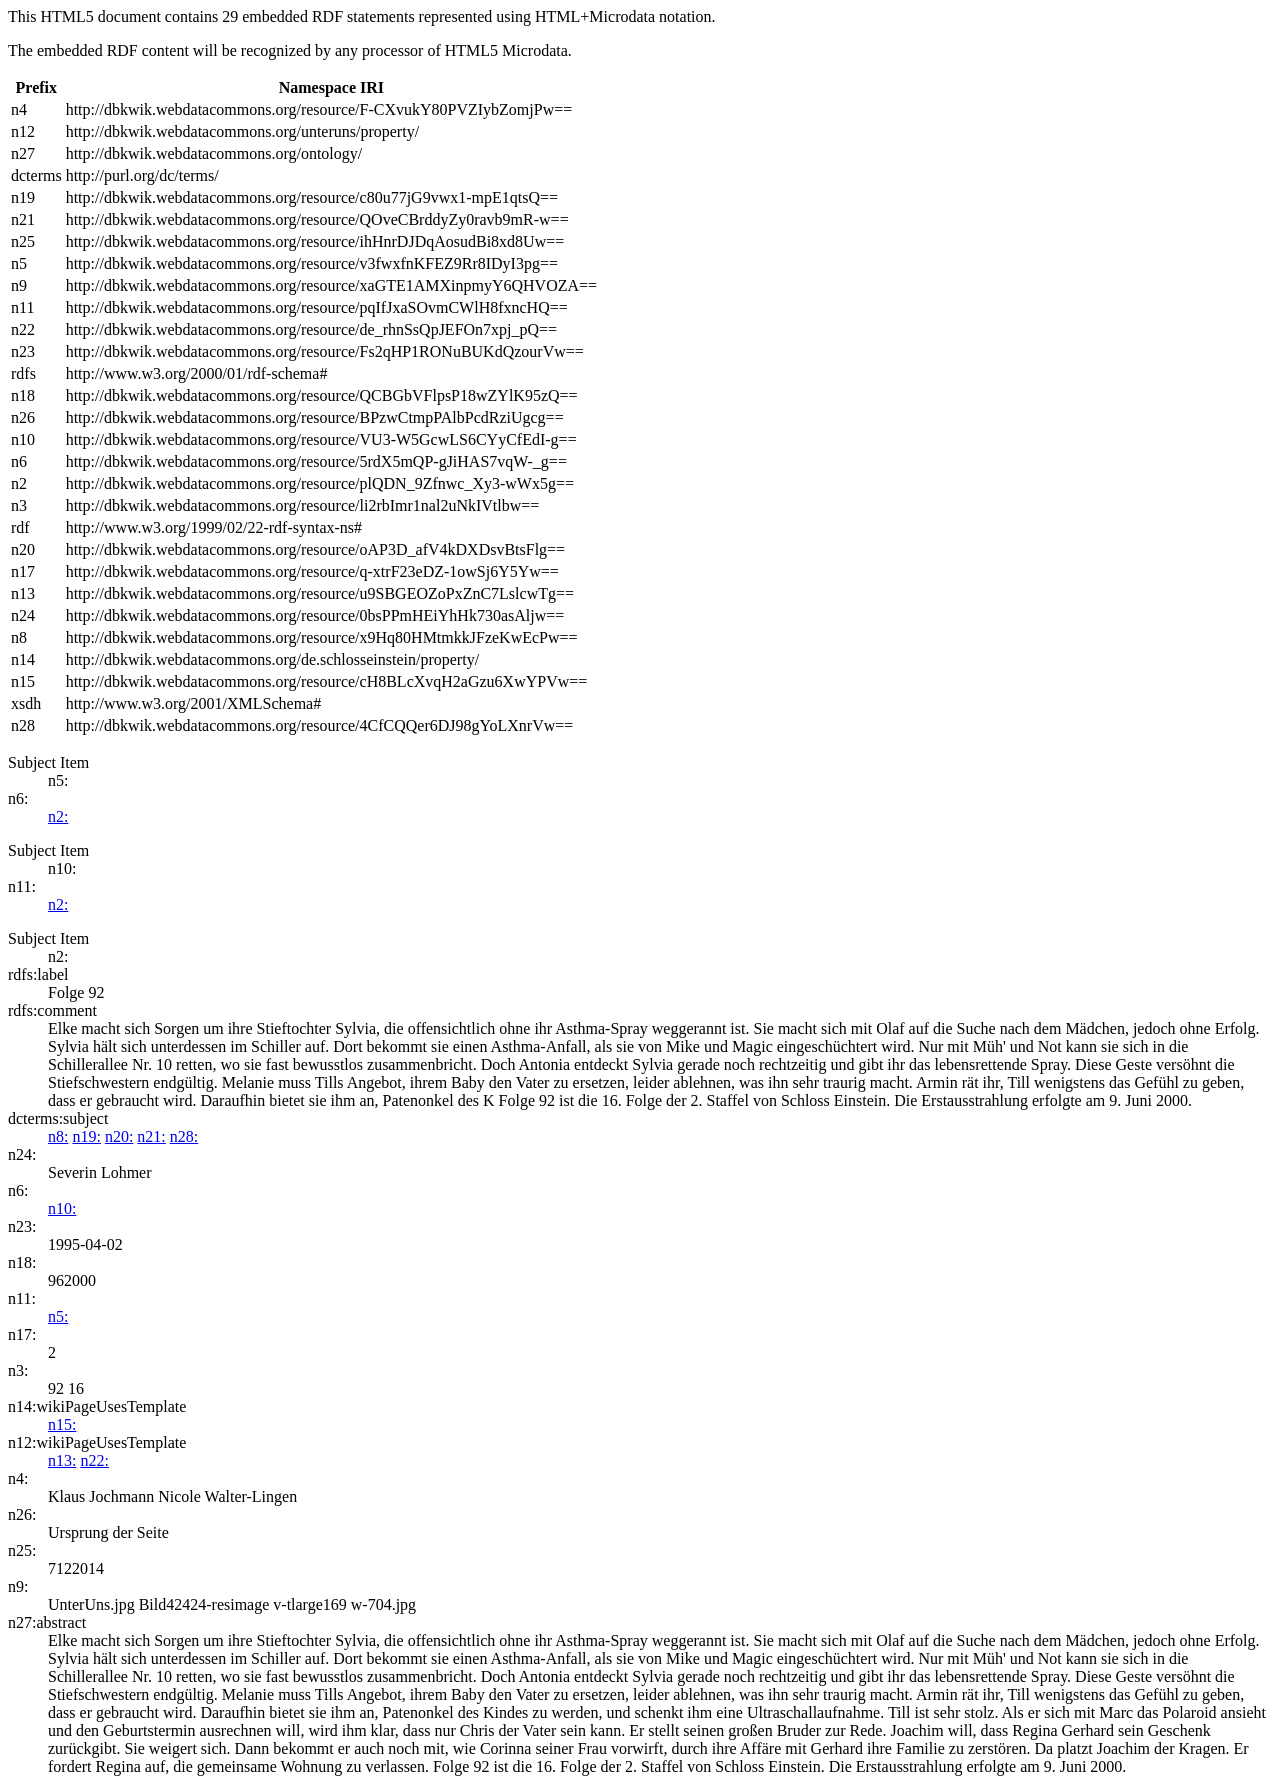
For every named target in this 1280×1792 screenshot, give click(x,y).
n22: (94, 1460)
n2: (58, 816)
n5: (58, 1316)
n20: (119, 1136)
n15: (62, 1424)
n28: (184, 1136)
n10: (62, 1208)
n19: (86, 1136)
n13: (62, 1460)
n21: (151, 1136)
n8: (58, 1136)
